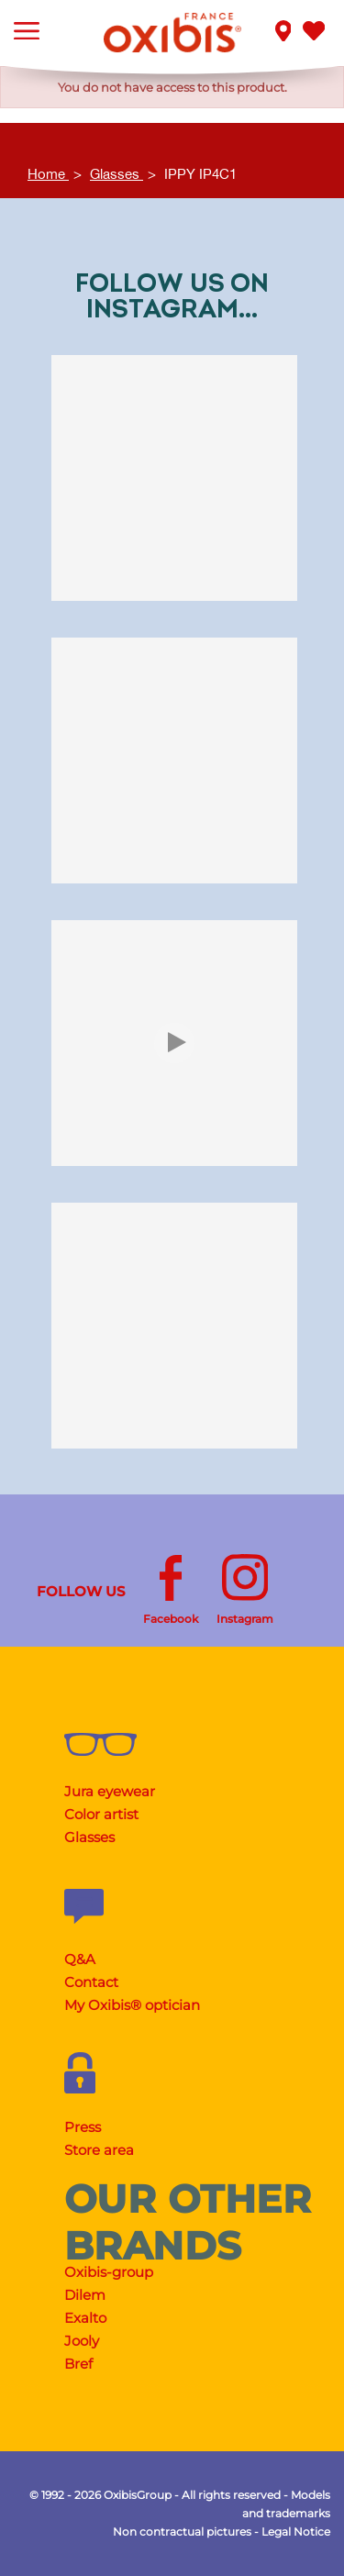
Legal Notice (295, 2531)
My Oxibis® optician (132, 2005)
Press (82, 2127)
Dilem (84, 2295)
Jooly (81, 2340)
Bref (78, 2363)
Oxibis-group (108, 2272)
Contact (91, 1982)
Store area (99, 2150)
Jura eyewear (109, 1791)
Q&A (79, 1959)
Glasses (89, 1837)
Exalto (85, 2317)
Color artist (101, 1814)
